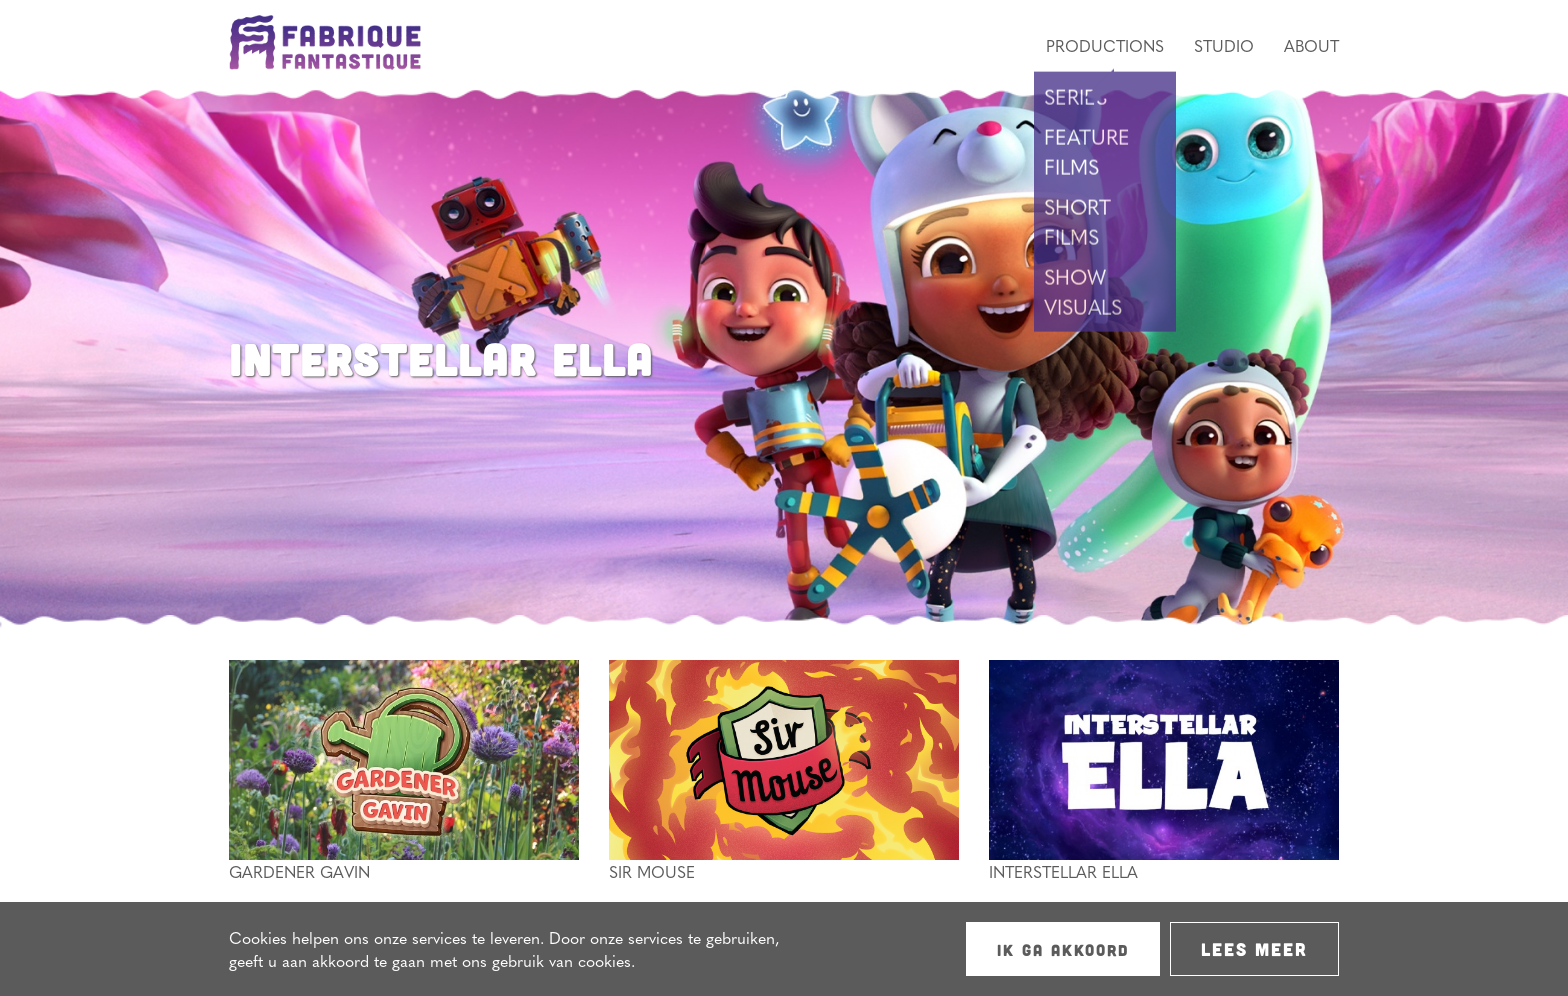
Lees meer (1254, 949)
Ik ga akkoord (1063, 949)
